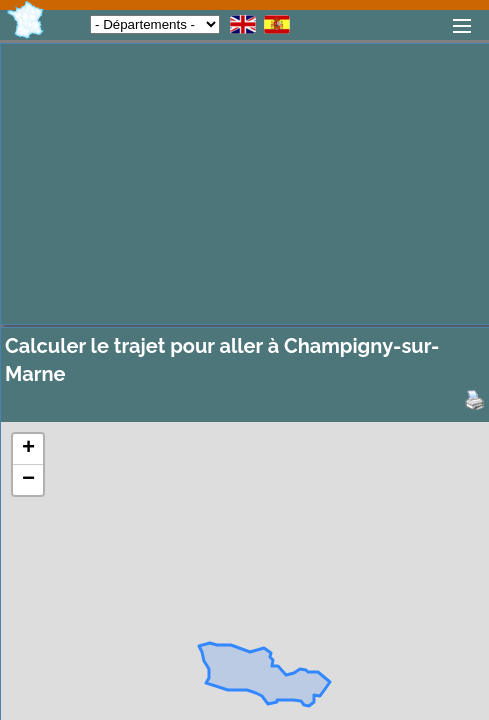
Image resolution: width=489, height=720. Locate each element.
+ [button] (28, 449)
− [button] (28, 480)
